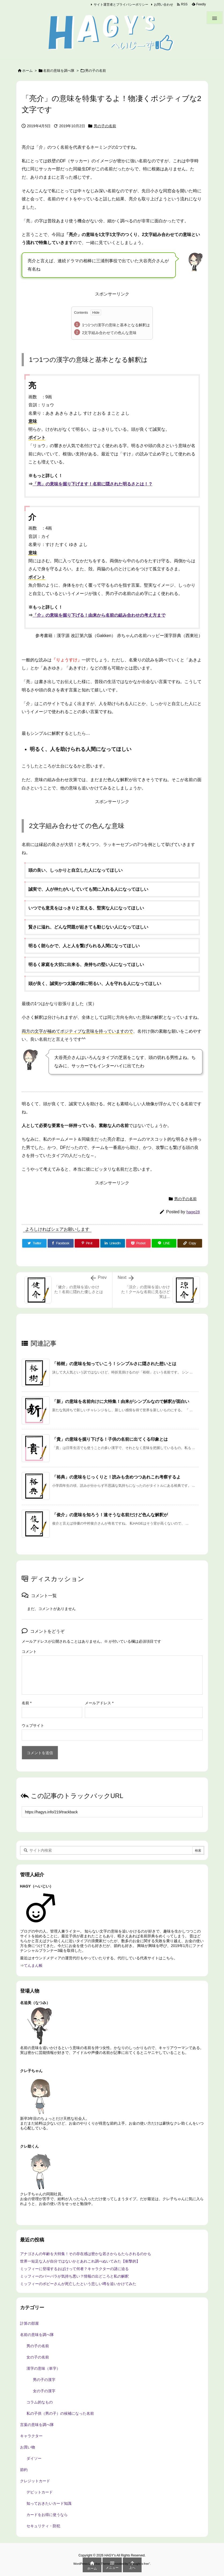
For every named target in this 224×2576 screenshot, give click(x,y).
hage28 (193, 1212)
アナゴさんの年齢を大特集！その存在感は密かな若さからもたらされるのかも (85, 2254)
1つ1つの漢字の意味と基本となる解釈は (116, 325)
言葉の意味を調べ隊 (37, 2425)
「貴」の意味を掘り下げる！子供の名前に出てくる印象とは (110, 1439)
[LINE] (164, 1243)
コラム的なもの (39, 2402)
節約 (24, 2470)
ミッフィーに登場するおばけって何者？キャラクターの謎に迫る (74, 2269)
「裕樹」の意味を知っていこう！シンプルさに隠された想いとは (114, 1363)
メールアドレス (99, 1703)
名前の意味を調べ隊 (58, 71)
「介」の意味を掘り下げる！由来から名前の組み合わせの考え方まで (99, 615)
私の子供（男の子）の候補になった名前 (60, 2413)
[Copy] (189, 1243)
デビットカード (39, 2492)
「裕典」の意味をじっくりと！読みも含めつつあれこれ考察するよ (116, 1477)
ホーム (27, 71)
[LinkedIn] (112, 1243)
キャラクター (31, 2436)
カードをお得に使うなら (47, 2515)
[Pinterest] (87, 1243)
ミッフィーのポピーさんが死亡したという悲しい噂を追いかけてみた (78, 2284)
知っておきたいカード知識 (48, 2503)
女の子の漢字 (44, 2391)
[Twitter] (34, 1243)
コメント (29, 1651)
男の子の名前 (95, 71)
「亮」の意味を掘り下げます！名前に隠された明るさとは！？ (93, 484)
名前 (27, 1703)
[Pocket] (138, 1243)
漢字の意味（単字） (43, 2368)
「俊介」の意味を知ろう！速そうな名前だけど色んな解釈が (110, 1514)
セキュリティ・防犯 (43, 2526)
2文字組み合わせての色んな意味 (109, 333)
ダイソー (33, 2458)
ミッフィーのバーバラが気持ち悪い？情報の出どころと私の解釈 (74, 2276)
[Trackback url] (112, 1811)
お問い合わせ (163, 4)
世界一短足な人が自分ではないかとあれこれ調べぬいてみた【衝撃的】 (80, 2261)
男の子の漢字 (44, 2379)
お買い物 (27, 2447)
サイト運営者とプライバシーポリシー (121, 4)
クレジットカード (35, 2481)
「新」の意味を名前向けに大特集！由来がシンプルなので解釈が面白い (120, 1401)
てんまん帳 (33, 1965)
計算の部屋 (29, 2323)
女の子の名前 (37, 2357)
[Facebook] (60, 1243)
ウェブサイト (33, 1725)
